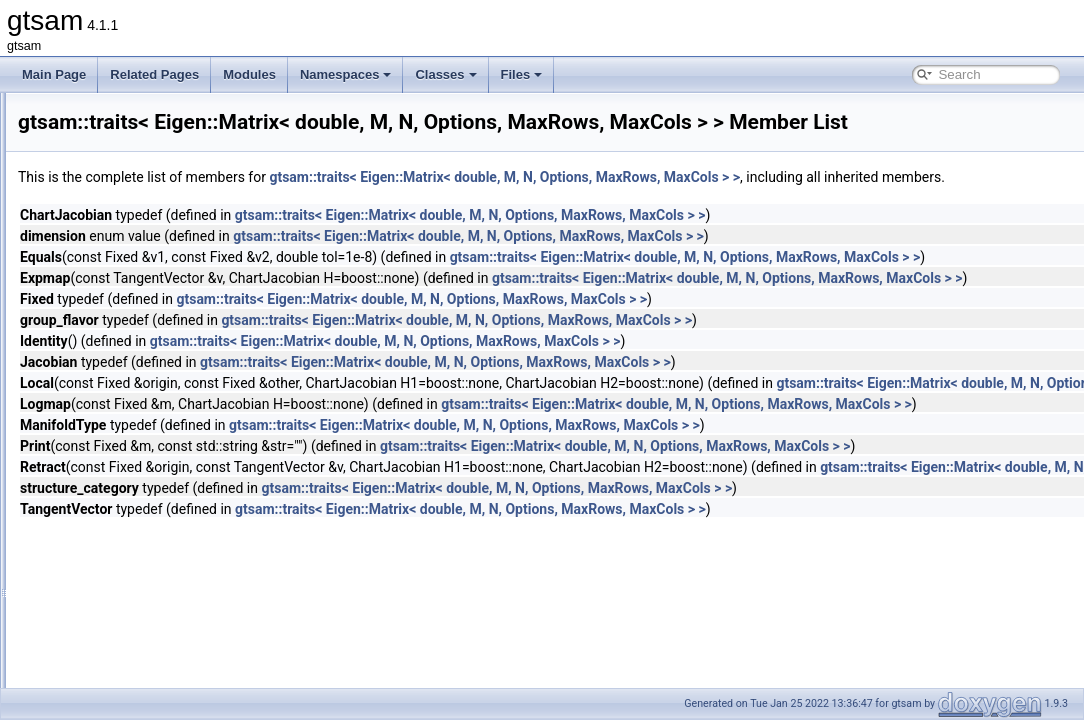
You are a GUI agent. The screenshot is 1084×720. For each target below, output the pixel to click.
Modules (249, 74)
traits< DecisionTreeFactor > (157, 136)
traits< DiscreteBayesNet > (153, 202)
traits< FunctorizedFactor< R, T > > (175, 576)
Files (522, 74)
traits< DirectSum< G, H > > (156, 180)
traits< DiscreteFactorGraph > (161, 290)
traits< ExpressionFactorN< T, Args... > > (190, 510)
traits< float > (116, 532)
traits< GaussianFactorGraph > (164, 686)
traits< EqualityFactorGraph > (160, 422)
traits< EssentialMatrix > (146, 466)
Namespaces (346, 74)
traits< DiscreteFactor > (144, 246)
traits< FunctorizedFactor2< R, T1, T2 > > (192, 554)
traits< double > (123, 312)
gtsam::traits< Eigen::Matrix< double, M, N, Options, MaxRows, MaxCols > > (754, 205)
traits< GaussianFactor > (147, 664)
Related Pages (154, 74)
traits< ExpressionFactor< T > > (166, 488)
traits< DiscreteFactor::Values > (165, 268)
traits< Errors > (121, 444)
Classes (445, 74)
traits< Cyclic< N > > (136, 114)
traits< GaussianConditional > (160, 642)
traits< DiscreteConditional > (157, 224)
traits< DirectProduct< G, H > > (164, 158)
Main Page (54, 74)
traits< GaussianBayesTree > (159, 620)
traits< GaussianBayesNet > (156, 598)
